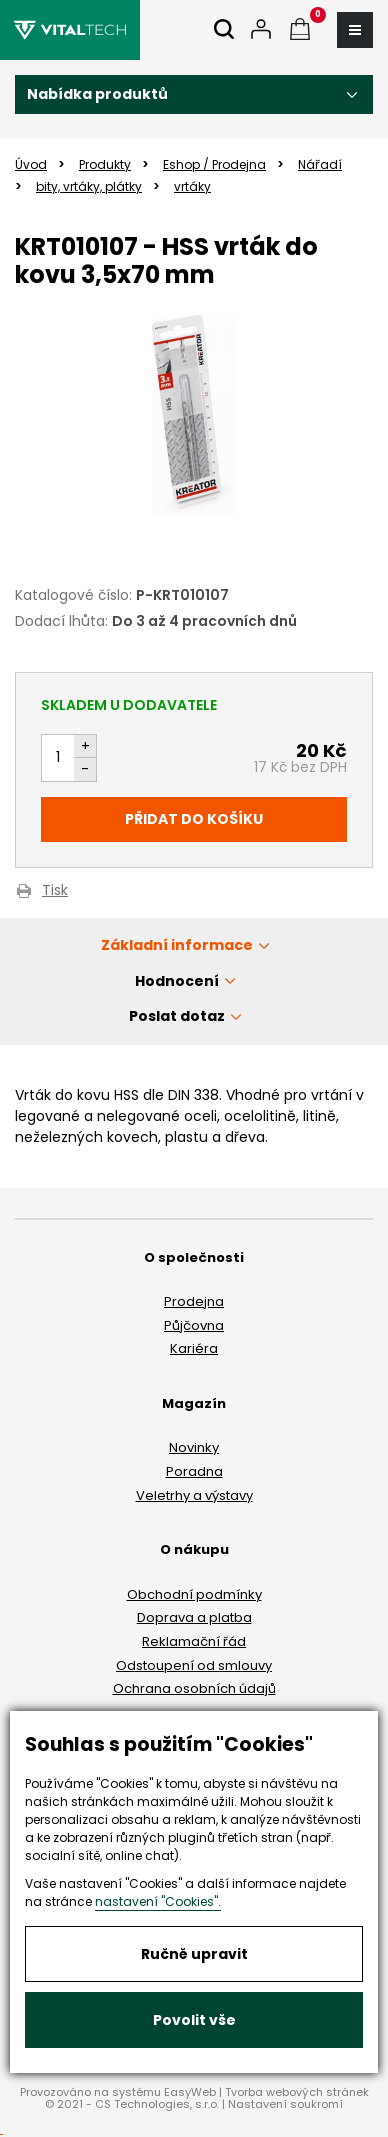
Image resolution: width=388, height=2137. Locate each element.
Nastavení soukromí (285, 2104)
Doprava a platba (194, 1617)
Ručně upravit (194, 1954)
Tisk (55, 891)
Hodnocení (177, 981)
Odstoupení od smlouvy (194, 1665)
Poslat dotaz (177, 1016)
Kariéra (194, 1348)
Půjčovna (194, 1325)
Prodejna (194, 1301)
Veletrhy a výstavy (194, 1495)
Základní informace (177, 945)
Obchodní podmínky (194, 1594)
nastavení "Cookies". (158, 1901)
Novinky (194, 1447)
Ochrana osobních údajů (194, 1688)
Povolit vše (194, 2020)
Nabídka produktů (97, 94)
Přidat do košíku (194, 819)
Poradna (194, 1471)
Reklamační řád (194, 1641)
